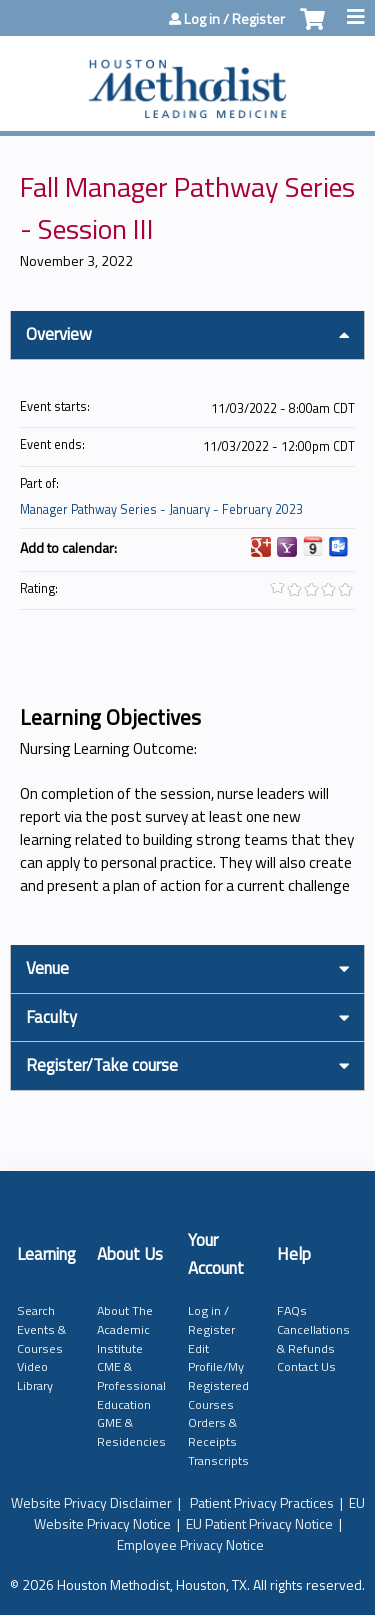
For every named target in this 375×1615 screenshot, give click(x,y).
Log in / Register (234, 19)
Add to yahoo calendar (287, 547)
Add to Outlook (339, 547)
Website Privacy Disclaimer (91, 1502)
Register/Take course (102, 1065)
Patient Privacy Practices (262, 1502)
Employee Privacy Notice (190, 1544)
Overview (59, 334)
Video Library (35, 1376)
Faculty (51, 1017)
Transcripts (218, 1460)
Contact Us (306, 1366)
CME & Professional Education (131, 1385)
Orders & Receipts (212, 1432)
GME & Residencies (131, 1432)
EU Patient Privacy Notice (259, 1523)
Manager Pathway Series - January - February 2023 (161, 509)
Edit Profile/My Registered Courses (218, 1376)
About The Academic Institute (125, 1329)
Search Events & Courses (41, 1329)
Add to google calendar (261, 547)
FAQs (292, 1310)
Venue (47, 968)
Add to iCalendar (313, 546)
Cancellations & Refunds (313, 1339)
